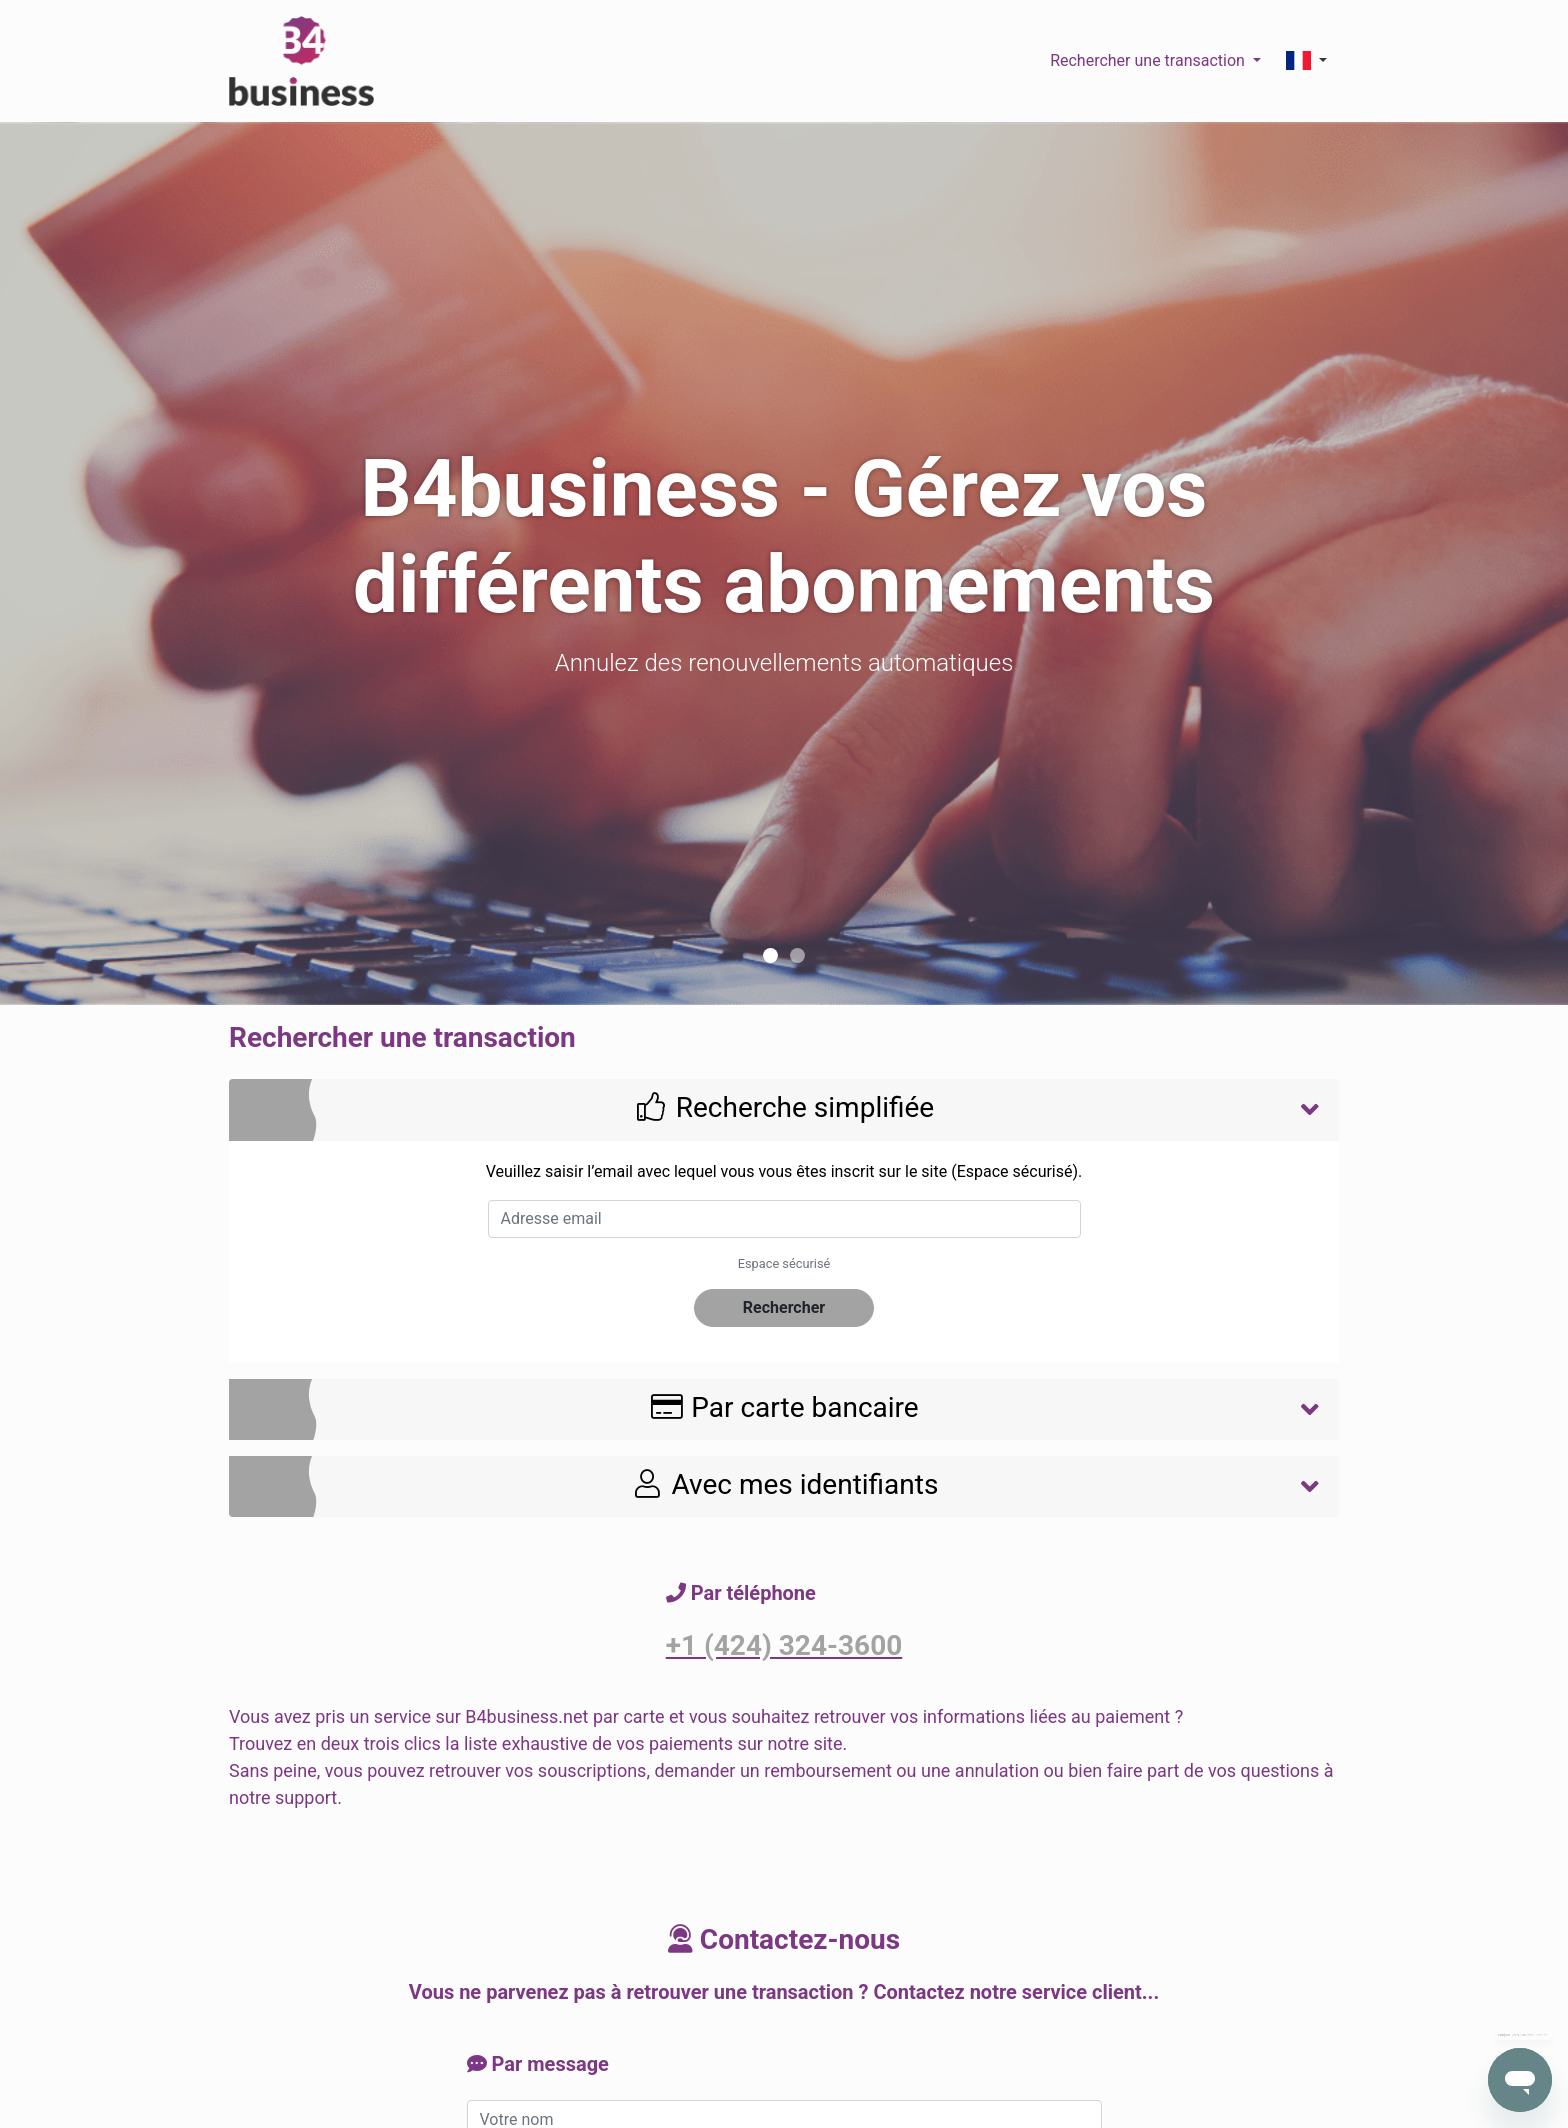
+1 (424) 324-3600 (784, 1645)
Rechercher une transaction (1149, 60)
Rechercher (784, 1307)
